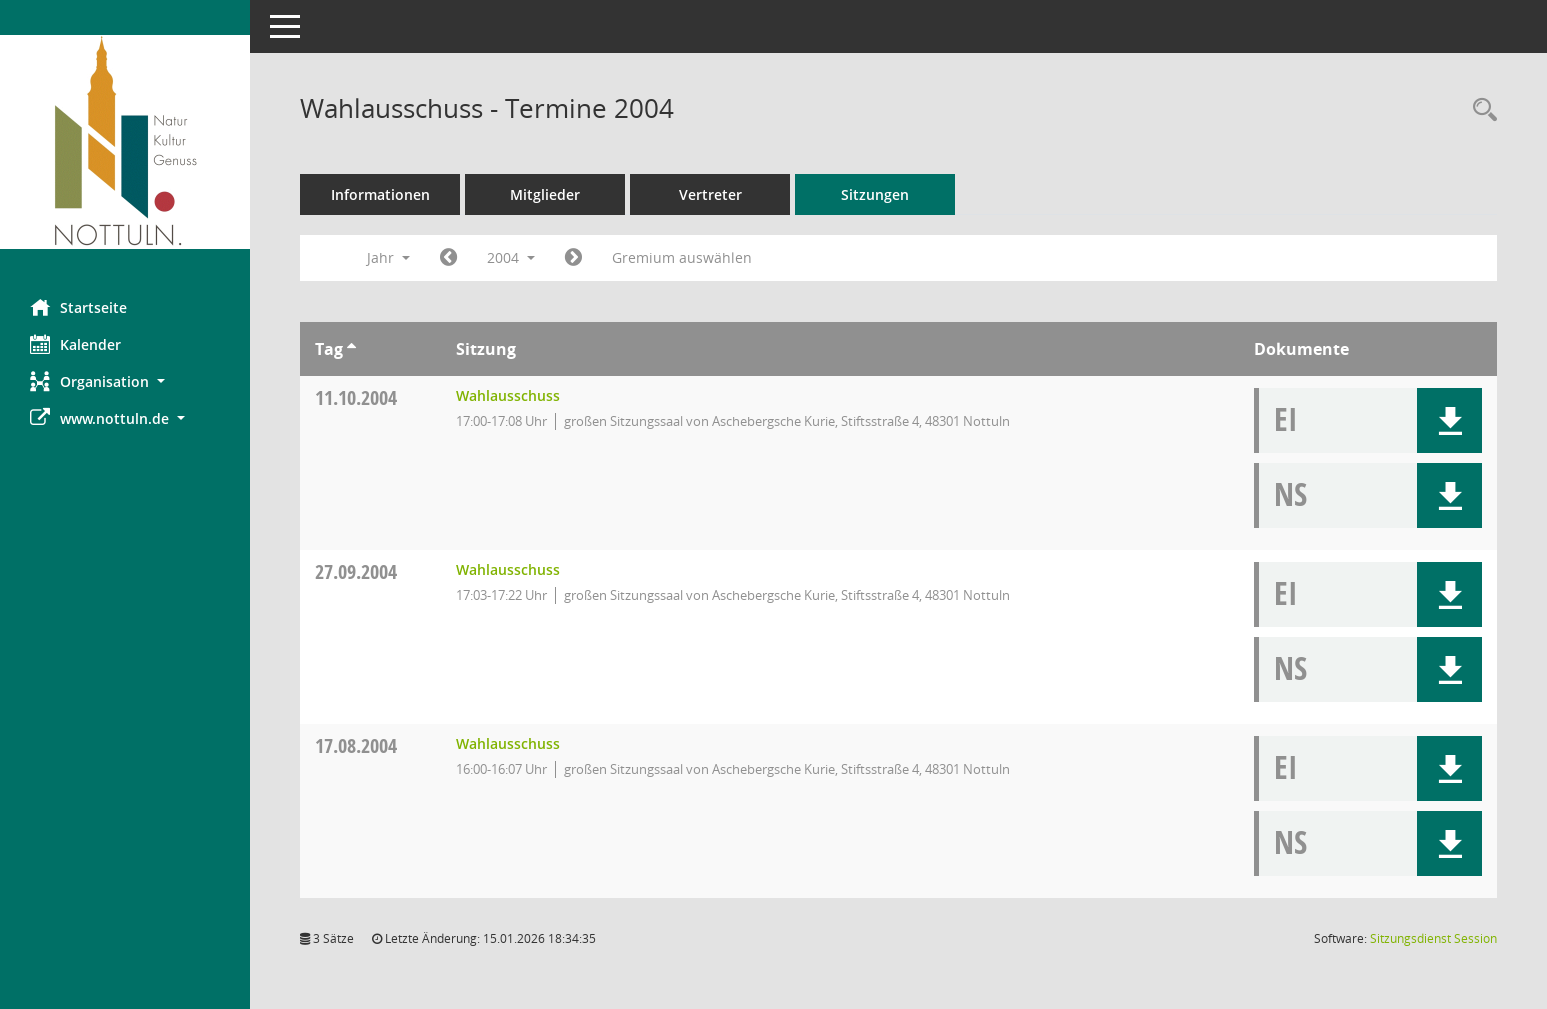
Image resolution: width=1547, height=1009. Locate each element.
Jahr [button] (388, 257)
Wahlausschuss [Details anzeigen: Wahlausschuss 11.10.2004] (508, 395)
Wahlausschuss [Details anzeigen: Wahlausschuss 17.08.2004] (508, 743)
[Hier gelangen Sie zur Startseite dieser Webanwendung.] (125, 142)
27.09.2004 (356, 571)
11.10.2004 (356, 397)
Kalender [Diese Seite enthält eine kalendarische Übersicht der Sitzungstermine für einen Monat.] (75, 344)
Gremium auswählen (682, 257)
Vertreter (710, 194)
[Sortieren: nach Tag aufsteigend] (351, 349)
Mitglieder (545, 194)
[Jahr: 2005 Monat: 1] (573, 258)
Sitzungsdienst (1433, 938)
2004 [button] (511, 257)
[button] (125, 381)
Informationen (380, 194)
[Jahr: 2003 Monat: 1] (448, 258)
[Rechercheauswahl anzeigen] (1480, 110)
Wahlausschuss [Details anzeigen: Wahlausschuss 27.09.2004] (508, 569)
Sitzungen (875, 194)
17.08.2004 (356, 745)
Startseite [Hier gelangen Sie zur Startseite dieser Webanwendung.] (78, 307)
